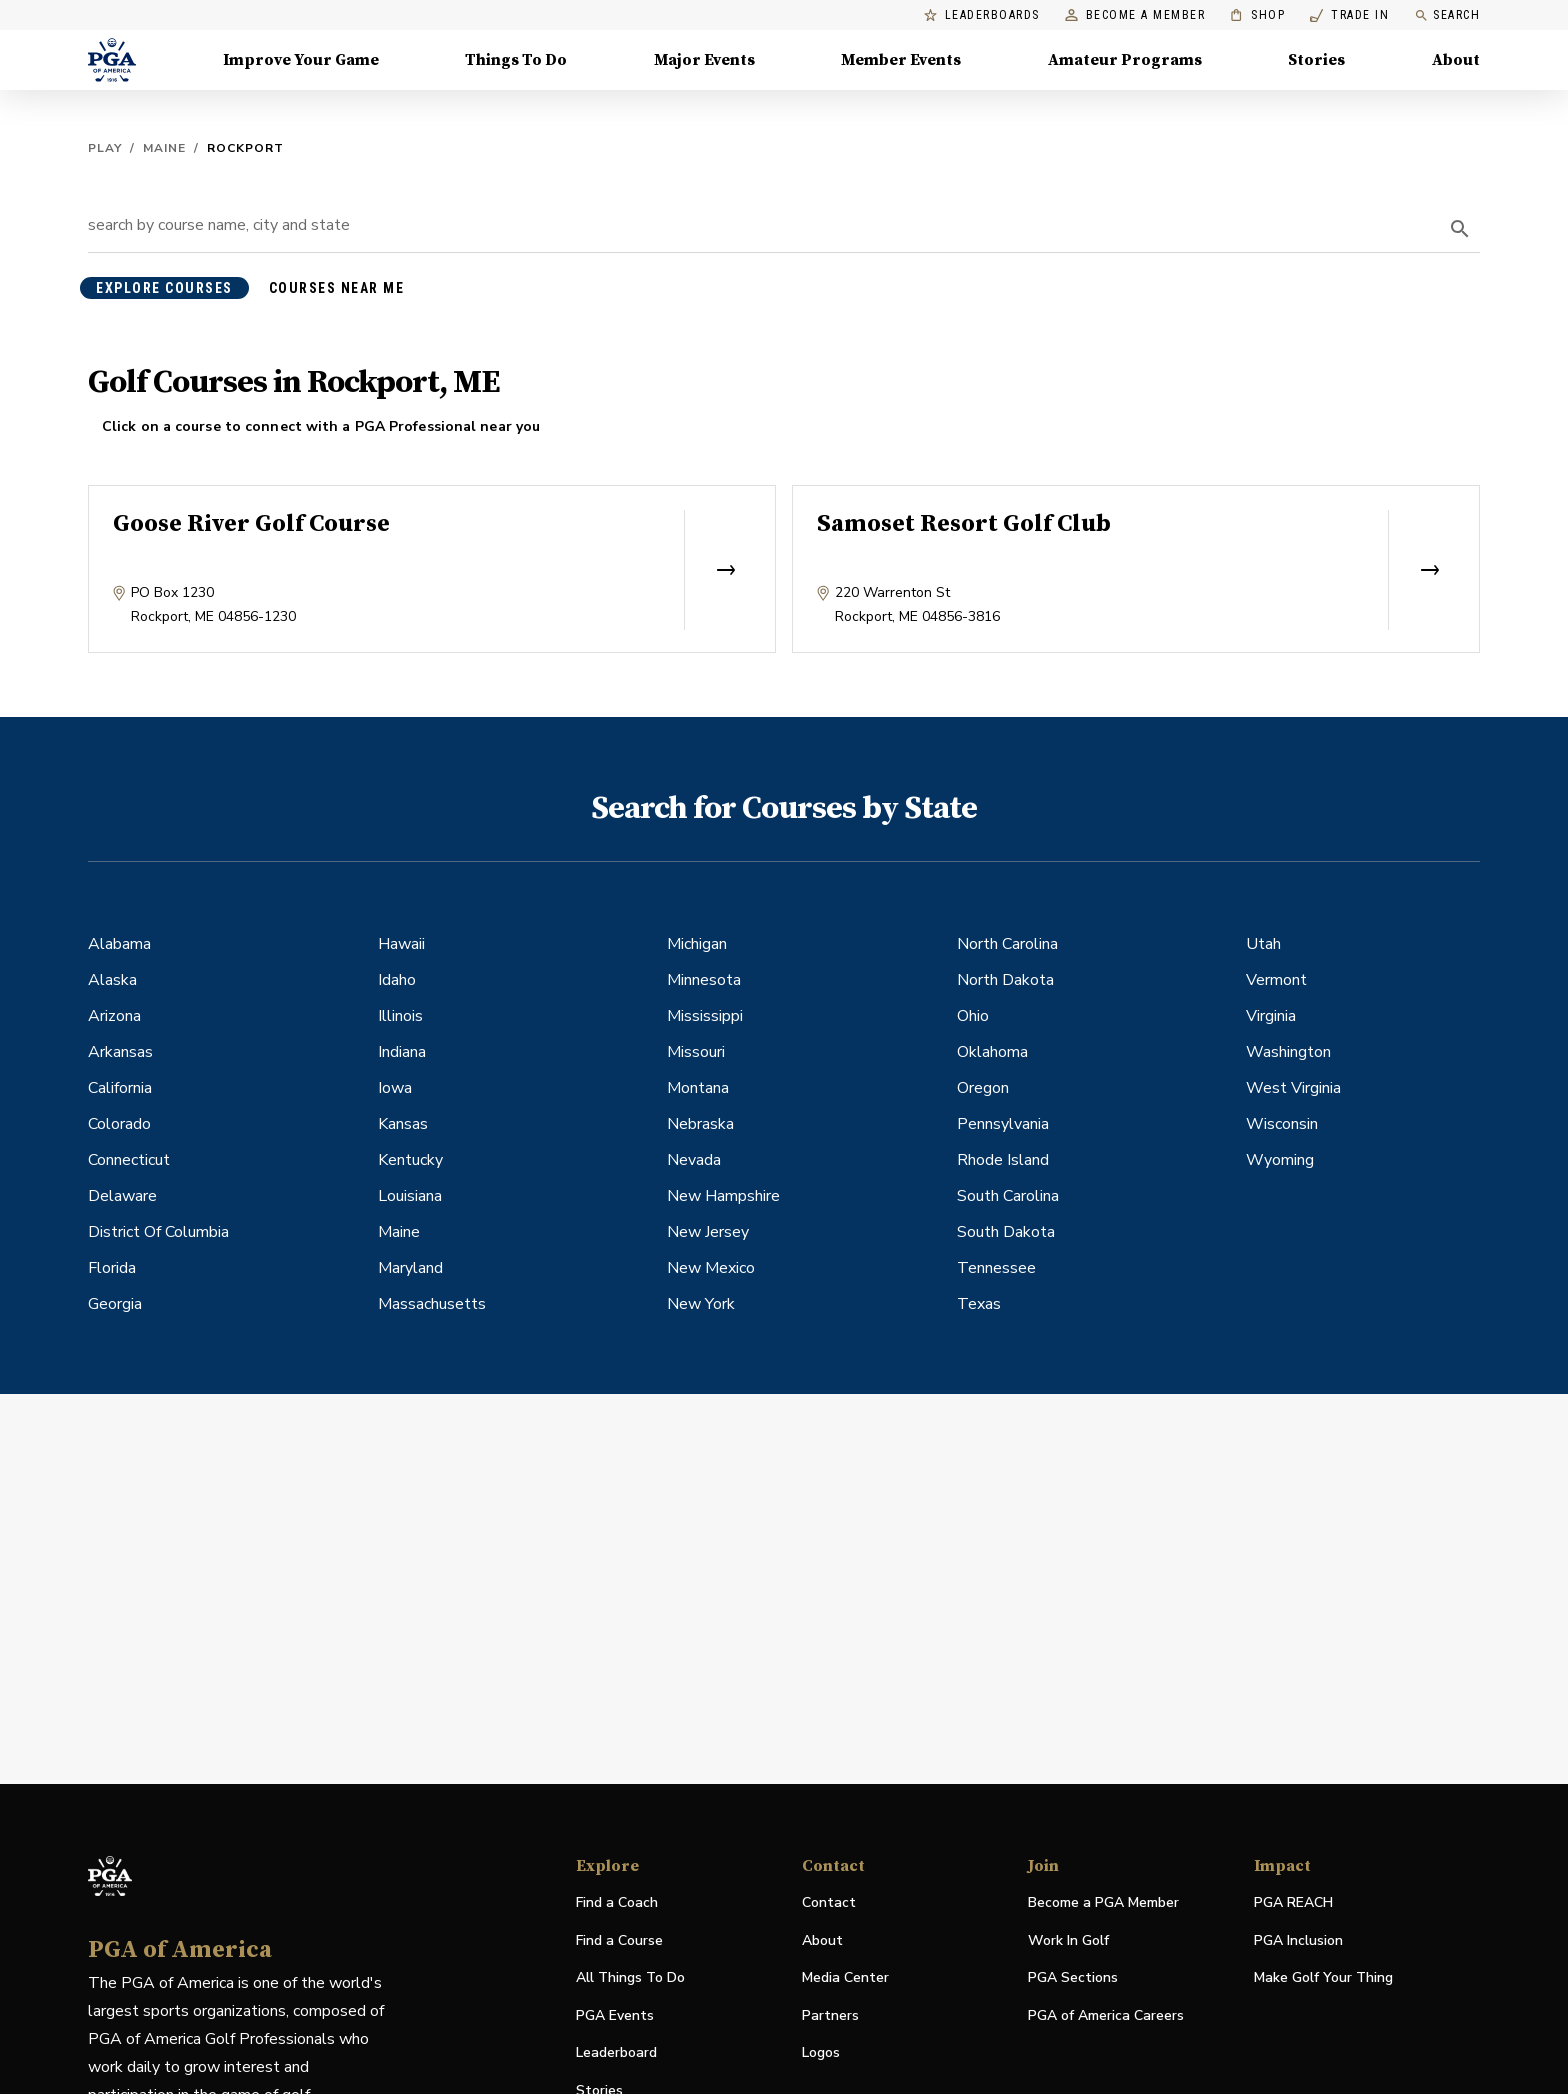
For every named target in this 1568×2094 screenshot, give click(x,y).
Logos (821, 2052)
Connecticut (129, 1160)
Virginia (1271, 1016)
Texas (979, 1304)
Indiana (402, 1052)
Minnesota (704, 980)
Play (105, 148)
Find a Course (619, 1940)
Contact (829, 1902)
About (822, 1940)
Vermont (1276, 980)
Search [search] (1447, 15)
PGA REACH (1293, 1903)
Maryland (410, 1268)
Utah (1263, 944)
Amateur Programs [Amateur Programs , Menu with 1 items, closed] (1125, 60)
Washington (1288, 1052)
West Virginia (1293, 1088)
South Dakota (1006, 1232)
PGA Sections (1073, 1977)
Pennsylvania (1003, 1124)
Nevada (694, 1160)
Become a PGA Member (1103, 1902)
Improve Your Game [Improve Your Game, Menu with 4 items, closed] (301, 60)
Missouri (696, 1052)
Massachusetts (432, 1304)
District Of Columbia (158, 1232)
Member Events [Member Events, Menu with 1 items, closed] (901, 60)
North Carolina (1007, 944)
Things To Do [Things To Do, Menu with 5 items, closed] (516, 60)
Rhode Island (1003, 1160)
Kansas (403, 1124)
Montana (698, 1088)
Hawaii (401, 944)
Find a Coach (617, 1902)
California (120, 1088)
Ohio (973, 1016)
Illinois (400, 1016)
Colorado (119, 1124)
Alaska (112, 980)
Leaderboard (616, 2052)
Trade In (1349, 15)
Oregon (983, 1088)
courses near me (337, 288)
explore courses (164, 288)
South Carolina (1008, 1196)
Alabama (119, 944)
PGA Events (615, 2015)
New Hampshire (723, 1196)
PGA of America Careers (1106, 2016)
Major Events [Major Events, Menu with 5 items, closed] (704, 60)
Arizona (114, 1016)
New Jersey (708, 1232)
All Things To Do (630, 1977)
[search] (1460, 229)
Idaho (397, 980)
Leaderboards (982, 15)
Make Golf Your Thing (1323, 1978)
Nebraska (700, 1124)
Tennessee (996, 1268)
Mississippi (705, 1016)
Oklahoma (992, 1052)
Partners (830, 2015)
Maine (164, 148)
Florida (112, 1268)
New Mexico (711, 1268)
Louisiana (410, 1196)
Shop (1257, 15)
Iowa (395, 1088)
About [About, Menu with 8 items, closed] (1456, 60)
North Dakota (1005, 980)
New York (701, 1304)
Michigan (697, 944)
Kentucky (410, 1160)
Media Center (845, 1978)
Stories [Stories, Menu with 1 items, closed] (1316, 60)
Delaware (122, 1196)
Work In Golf (1068, 1940)
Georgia (115, 1304)
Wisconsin (1282, 1124)
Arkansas (120, 1052)
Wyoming (1280, 1160)
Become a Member (1135, 15)
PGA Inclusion (1298, 1940)
